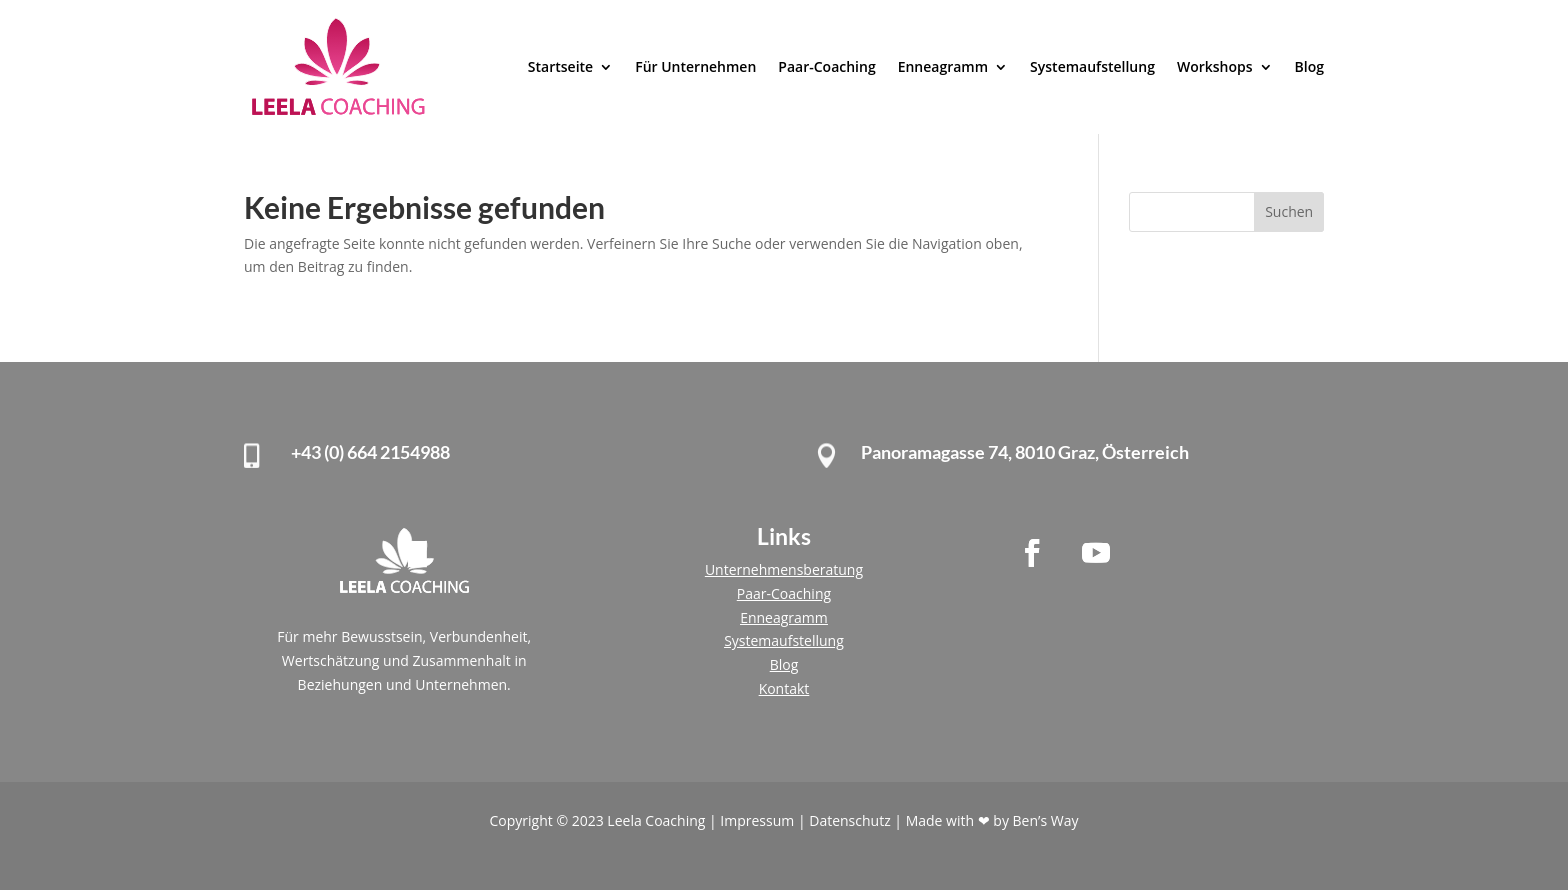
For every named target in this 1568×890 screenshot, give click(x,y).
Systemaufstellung (1092, 66)
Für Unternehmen (695, 66)
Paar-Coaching (826, 66)
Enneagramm (943, 66)
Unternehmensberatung (784, 569)
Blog (1309, 66)
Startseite (560, 66)
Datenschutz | (857, 820)
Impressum (759, 820)
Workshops (1215, 66)
